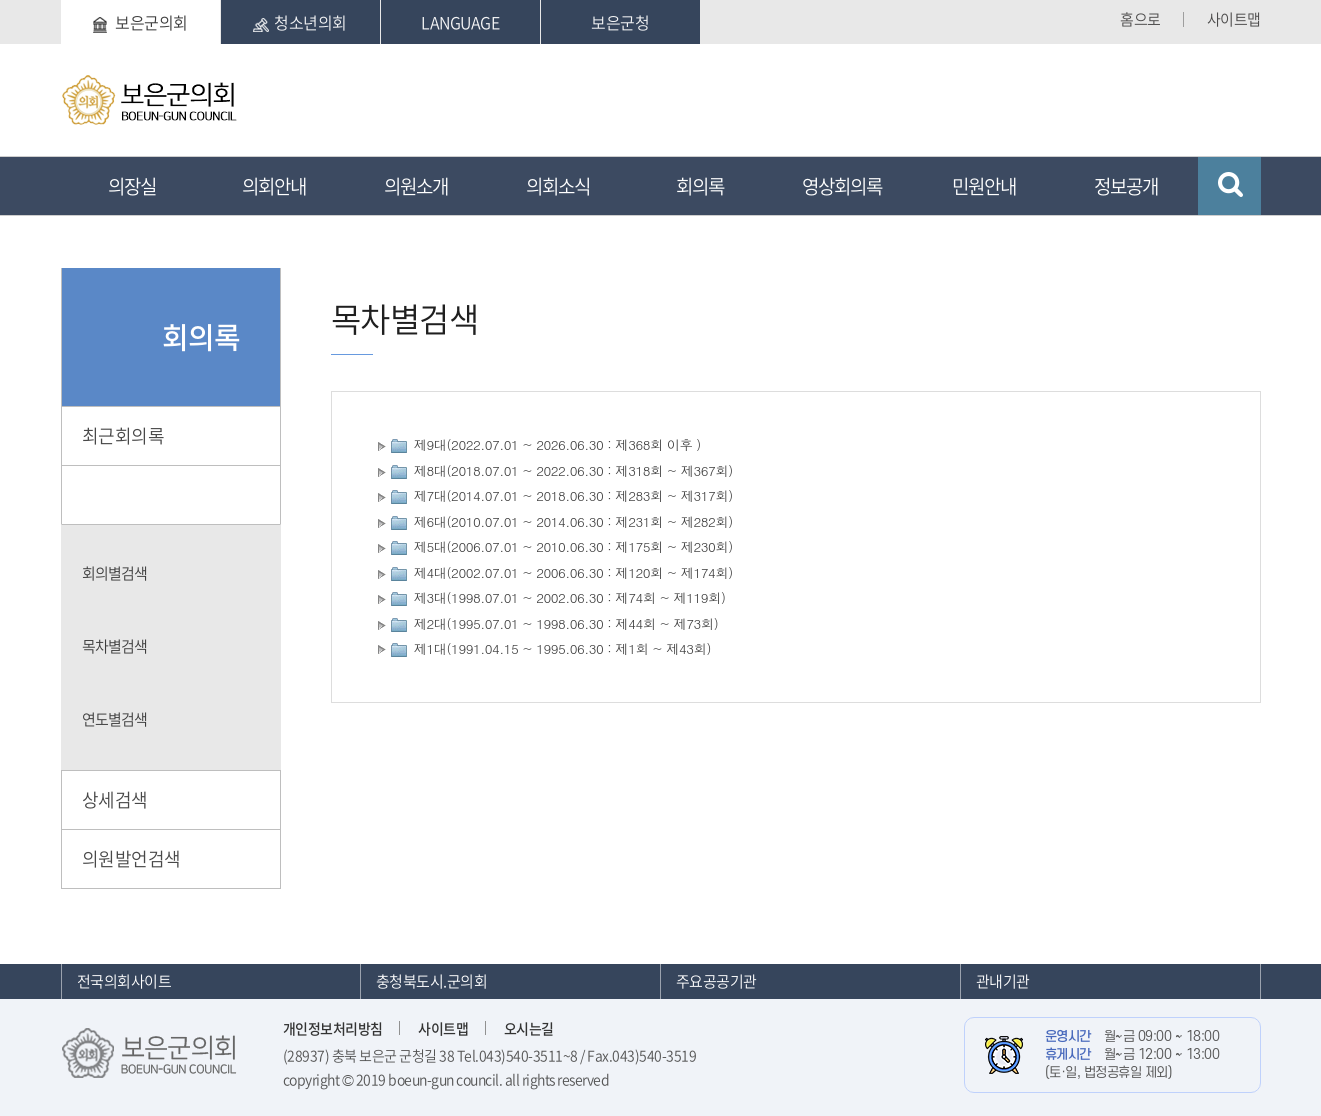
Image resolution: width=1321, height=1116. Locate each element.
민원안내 (984, 186)
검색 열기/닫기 (1229, 186)
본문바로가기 (61, 0)
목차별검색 (114, 646)
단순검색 (115, 494)
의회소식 (558, 186)
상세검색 (115, 799)
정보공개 (1126, 186)
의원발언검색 (131, 858)
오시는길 (529, 1028)
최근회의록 (123, 435)
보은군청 (620, 22)
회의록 (700, 186)
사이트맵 (1234, 19)
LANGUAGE (460, 22)
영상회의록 (842, 186)
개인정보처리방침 (333, 1028)
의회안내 (274, 186)
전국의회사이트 (124, 981)
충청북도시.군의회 (432, 981)
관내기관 (1003, 981)
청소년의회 (300, 22)
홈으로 (1140, 19)
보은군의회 (140, 22)
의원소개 (416, 186)
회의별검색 (114, 573)
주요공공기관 (716, 981)
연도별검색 (114, 719)
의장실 (132, 186)
